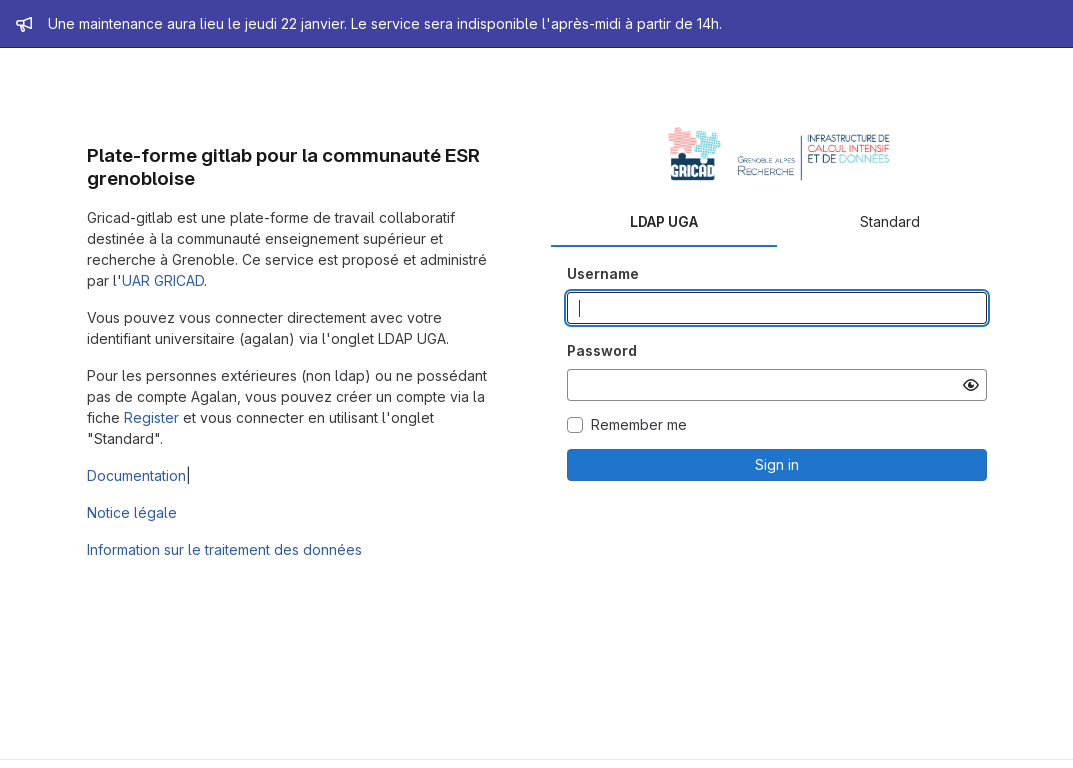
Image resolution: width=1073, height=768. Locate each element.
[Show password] (971, 385)
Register (151, 417)
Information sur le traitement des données (224, 549)
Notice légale (132, 512)
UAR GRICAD (163, 280)
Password (602, 350)
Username (603, 273)
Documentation (136, 475)
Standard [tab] (890, 221)
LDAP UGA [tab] (664, 221)
